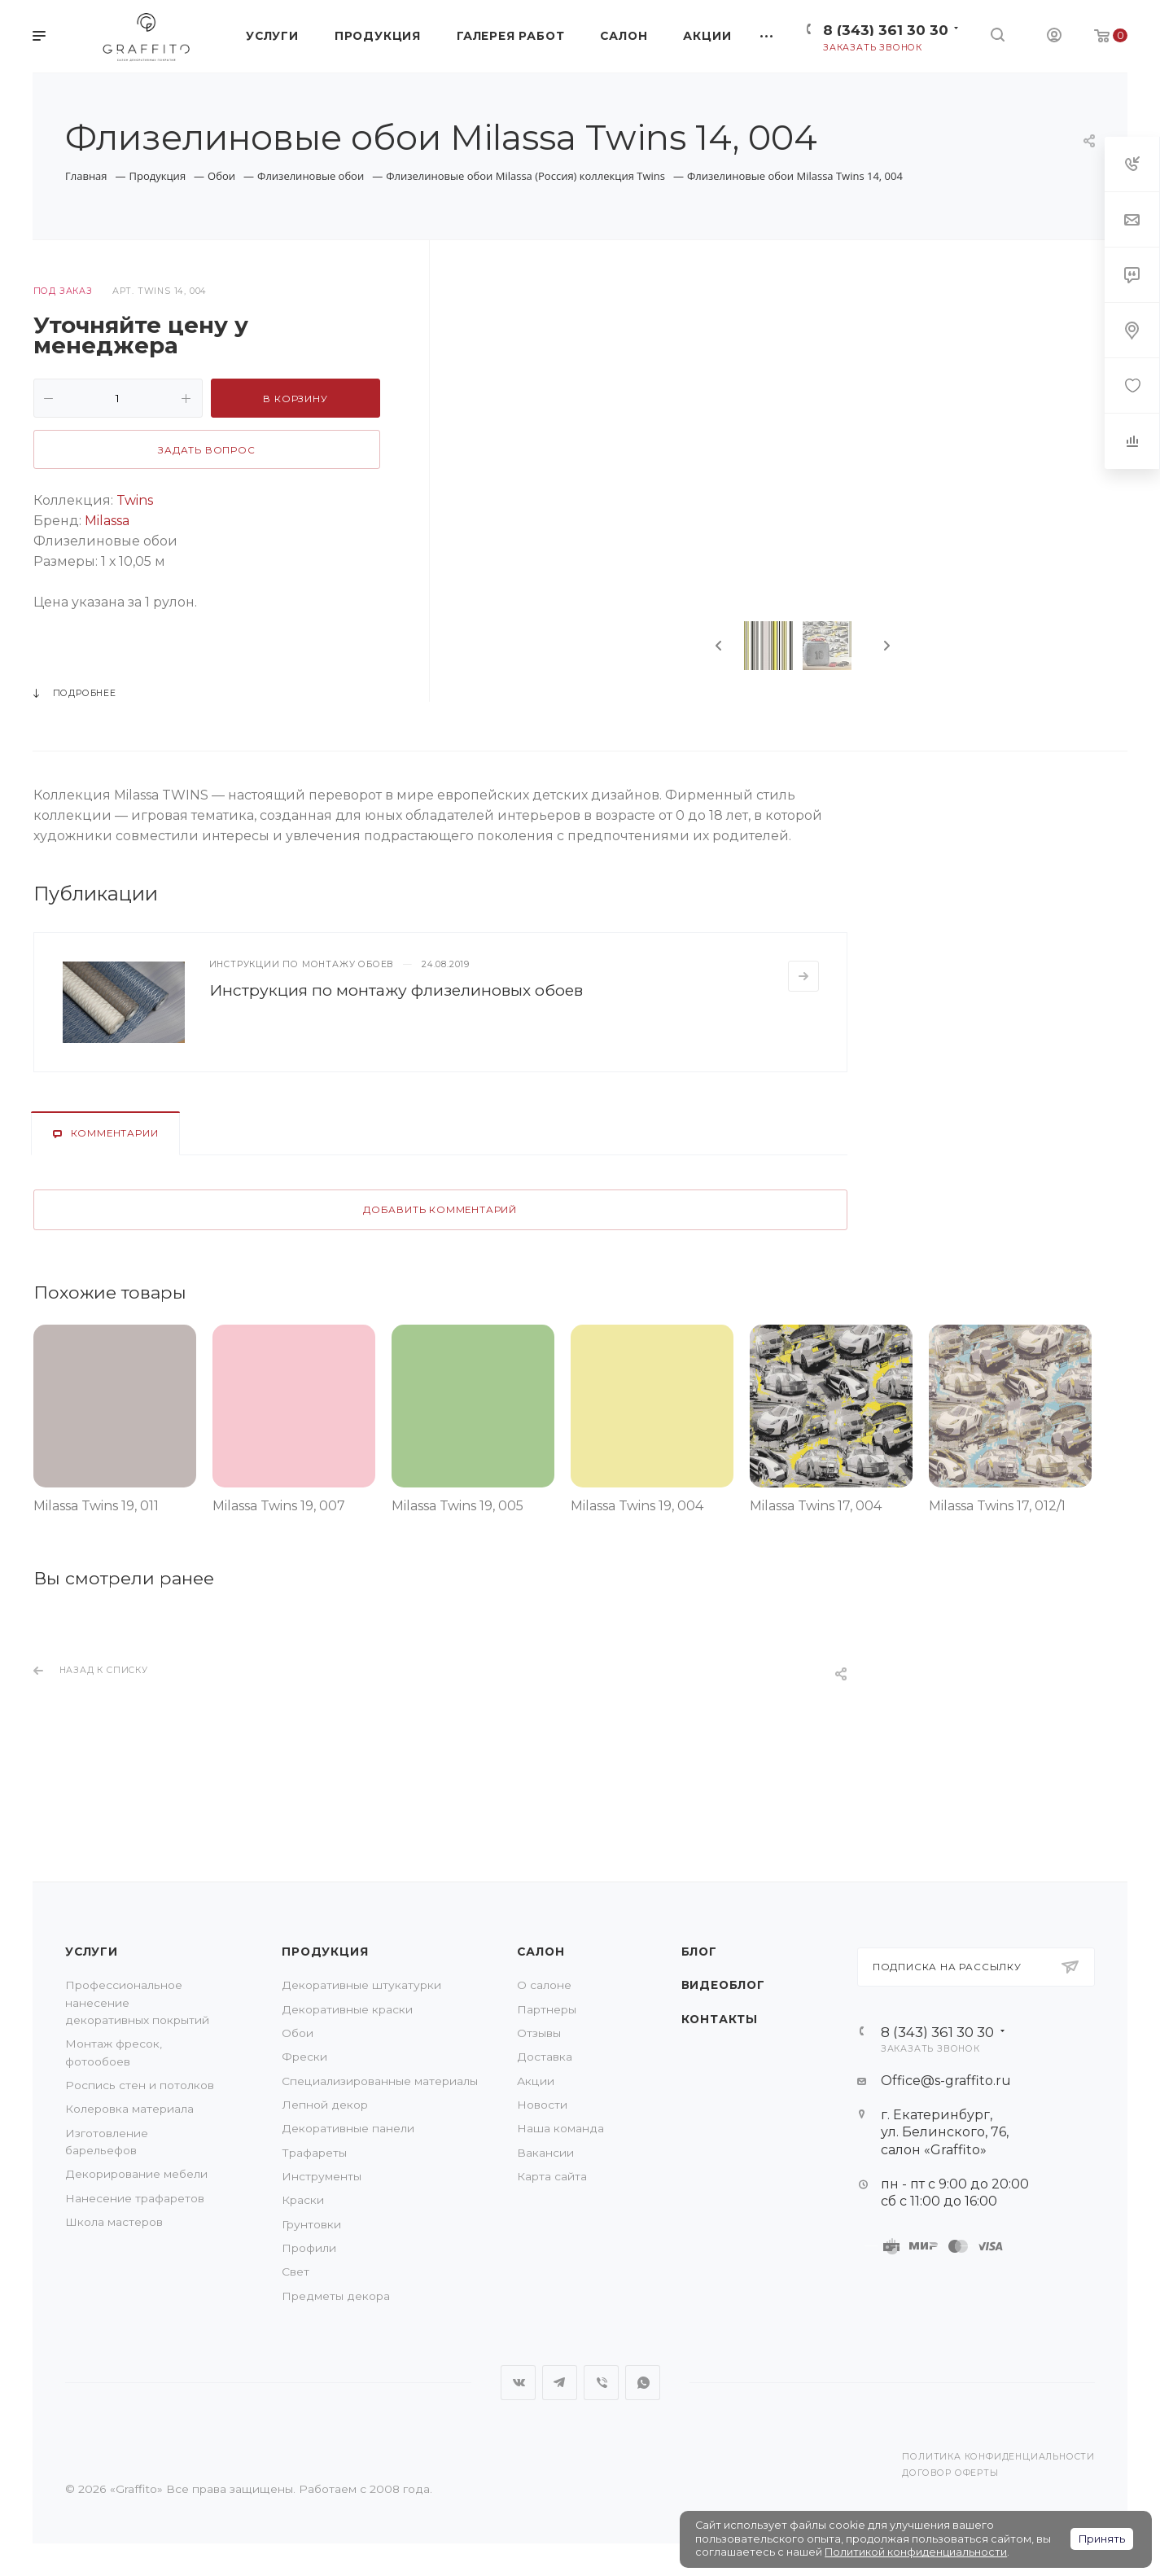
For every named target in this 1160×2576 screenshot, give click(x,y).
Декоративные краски (347, 2009)
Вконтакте (518, 2382)
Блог (699, 1951)
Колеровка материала (129, 2108)
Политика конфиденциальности (998, 2456)
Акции (535, 2081)
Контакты (719, 2019)
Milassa (105, 520)
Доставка (544, 2056)
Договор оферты (950, 2473)
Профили (309, 2247)
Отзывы (539, 2032)
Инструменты (321, 2176)
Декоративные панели (348, 2128)
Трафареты (314, 2152)
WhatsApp (642, 2382)
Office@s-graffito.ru (946, 2080)
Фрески (304, 2056)
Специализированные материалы (380, 2081)
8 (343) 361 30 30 (885, 29)
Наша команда (560, 2128)
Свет (295, 2271)
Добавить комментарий (440, 1210)
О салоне (544, 1984)
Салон (540, 1951)
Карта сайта (552, 2176)
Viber (601, 2382)
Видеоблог (723, 1984)
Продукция (325, 1951)
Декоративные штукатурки (361, 1984)
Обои (297, 2032)
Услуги (91, 1951)
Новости (542, 2104)
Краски (303, 2199)
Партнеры (546, 2009)
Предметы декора (336, 2295)
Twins (134, 500)
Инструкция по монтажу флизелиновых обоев (396, 990)
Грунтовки (311, 2224)
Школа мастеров (114, 2221)
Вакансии (545, 2152)
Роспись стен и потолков (139, 2085)
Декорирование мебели (136, 2173)
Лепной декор (325, 2104)
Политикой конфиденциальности (916, 2552)
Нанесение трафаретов (134, 2198)
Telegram (559, 2382)
